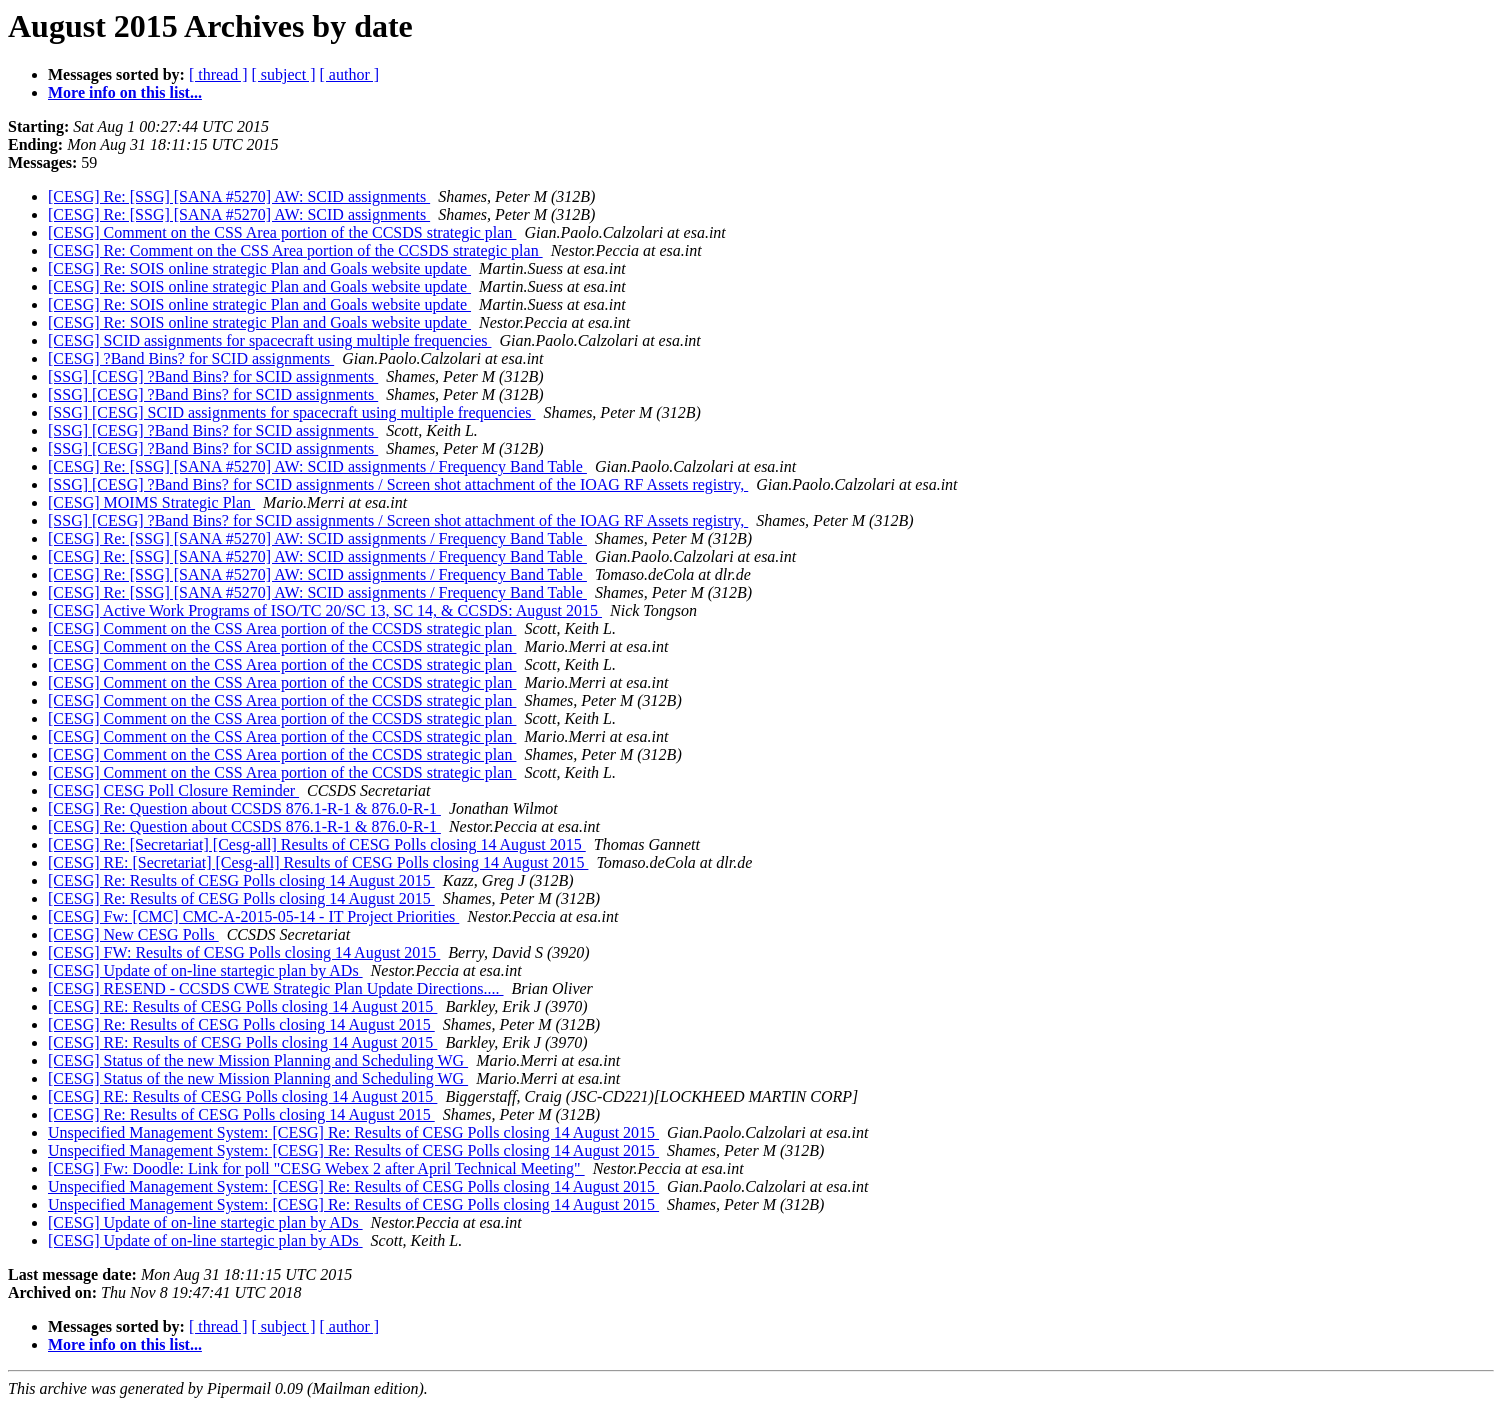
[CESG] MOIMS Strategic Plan (151, 502)
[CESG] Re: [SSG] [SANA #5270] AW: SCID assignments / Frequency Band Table (317, 466)
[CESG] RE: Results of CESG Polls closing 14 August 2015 (242, 1006)
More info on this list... (125, 92)
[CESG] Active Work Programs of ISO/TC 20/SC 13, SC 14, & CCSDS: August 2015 (325, 610)
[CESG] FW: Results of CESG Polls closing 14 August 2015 (244, 952)
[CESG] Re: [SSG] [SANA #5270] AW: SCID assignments (239, 196)
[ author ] (350, 74)
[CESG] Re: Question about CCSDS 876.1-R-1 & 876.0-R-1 (244, 808)
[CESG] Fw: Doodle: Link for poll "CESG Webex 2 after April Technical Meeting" (316, 1168)
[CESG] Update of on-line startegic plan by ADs (205, 970)
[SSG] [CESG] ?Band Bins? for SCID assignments (213, 376)
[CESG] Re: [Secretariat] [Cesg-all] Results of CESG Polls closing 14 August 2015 (317, 844)
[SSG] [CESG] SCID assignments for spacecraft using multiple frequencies (291, 412)
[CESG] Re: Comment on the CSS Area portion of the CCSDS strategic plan (295, 250)
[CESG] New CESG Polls (133, 934)
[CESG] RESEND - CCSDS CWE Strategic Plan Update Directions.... (276, 988)
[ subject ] (284, 74)
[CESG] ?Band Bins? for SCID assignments (191, 358)
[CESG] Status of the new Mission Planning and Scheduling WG (258, 1060)
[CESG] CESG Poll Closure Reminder (173, 790)
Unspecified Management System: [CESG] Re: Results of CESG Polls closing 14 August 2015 (353, 1132)
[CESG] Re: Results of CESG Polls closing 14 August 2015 (241, 880)
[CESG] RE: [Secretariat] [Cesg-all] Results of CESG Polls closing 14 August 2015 (318, 862)
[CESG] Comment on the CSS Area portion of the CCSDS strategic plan (282, 232)
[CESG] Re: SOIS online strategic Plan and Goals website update (259, 268)
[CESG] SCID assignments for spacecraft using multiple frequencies (269, 340)
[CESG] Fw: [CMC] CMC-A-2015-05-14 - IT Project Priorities (253, 916)
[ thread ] (218, 74)
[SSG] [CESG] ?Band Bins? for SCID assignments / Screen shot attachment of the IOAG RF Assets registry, (398, 484)
